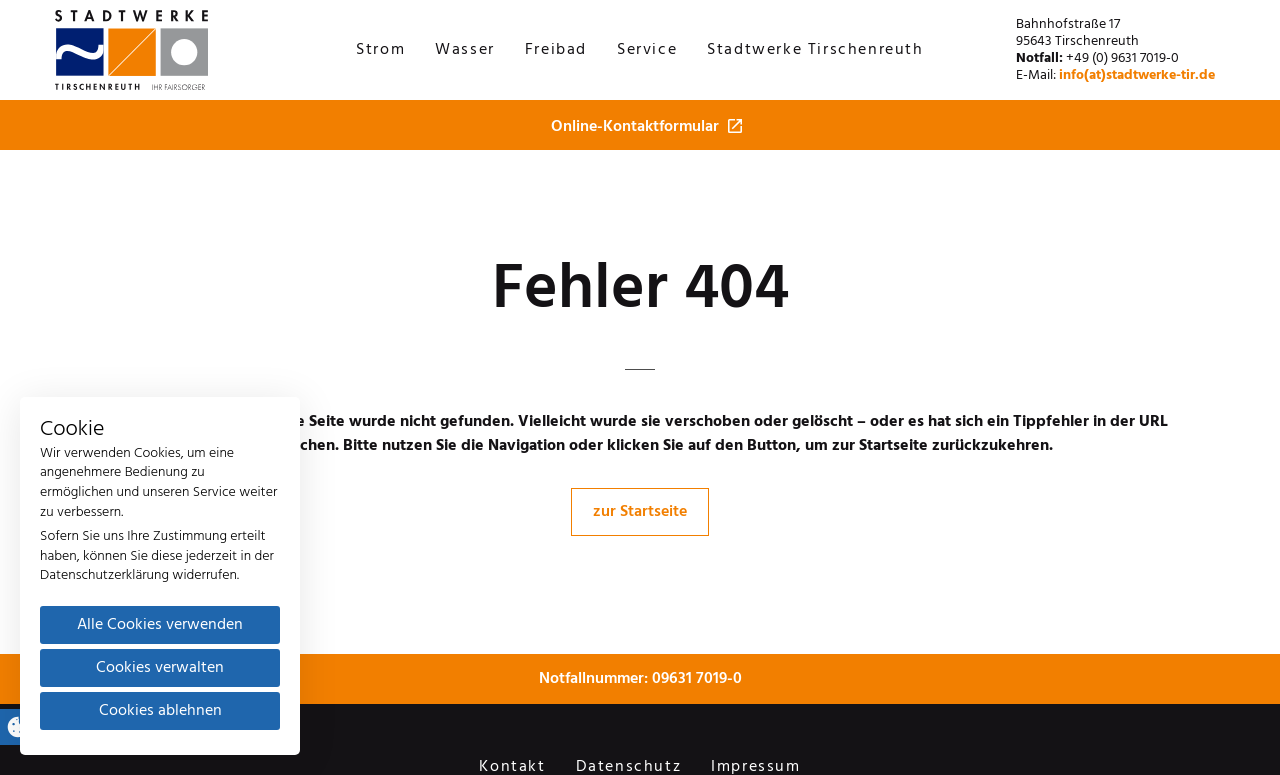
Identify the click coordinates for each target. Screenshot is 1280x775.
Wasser (465, 50)
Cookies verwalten (160, 668)
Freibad (556, 50)
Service (647, 50)
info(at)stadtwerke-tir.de (1137, 75)
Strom (380, 50)
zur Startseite (640, 512)
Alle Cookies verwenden (160, 625)
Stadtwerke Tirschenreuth (815, 50)
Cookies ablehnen (160, 711)
